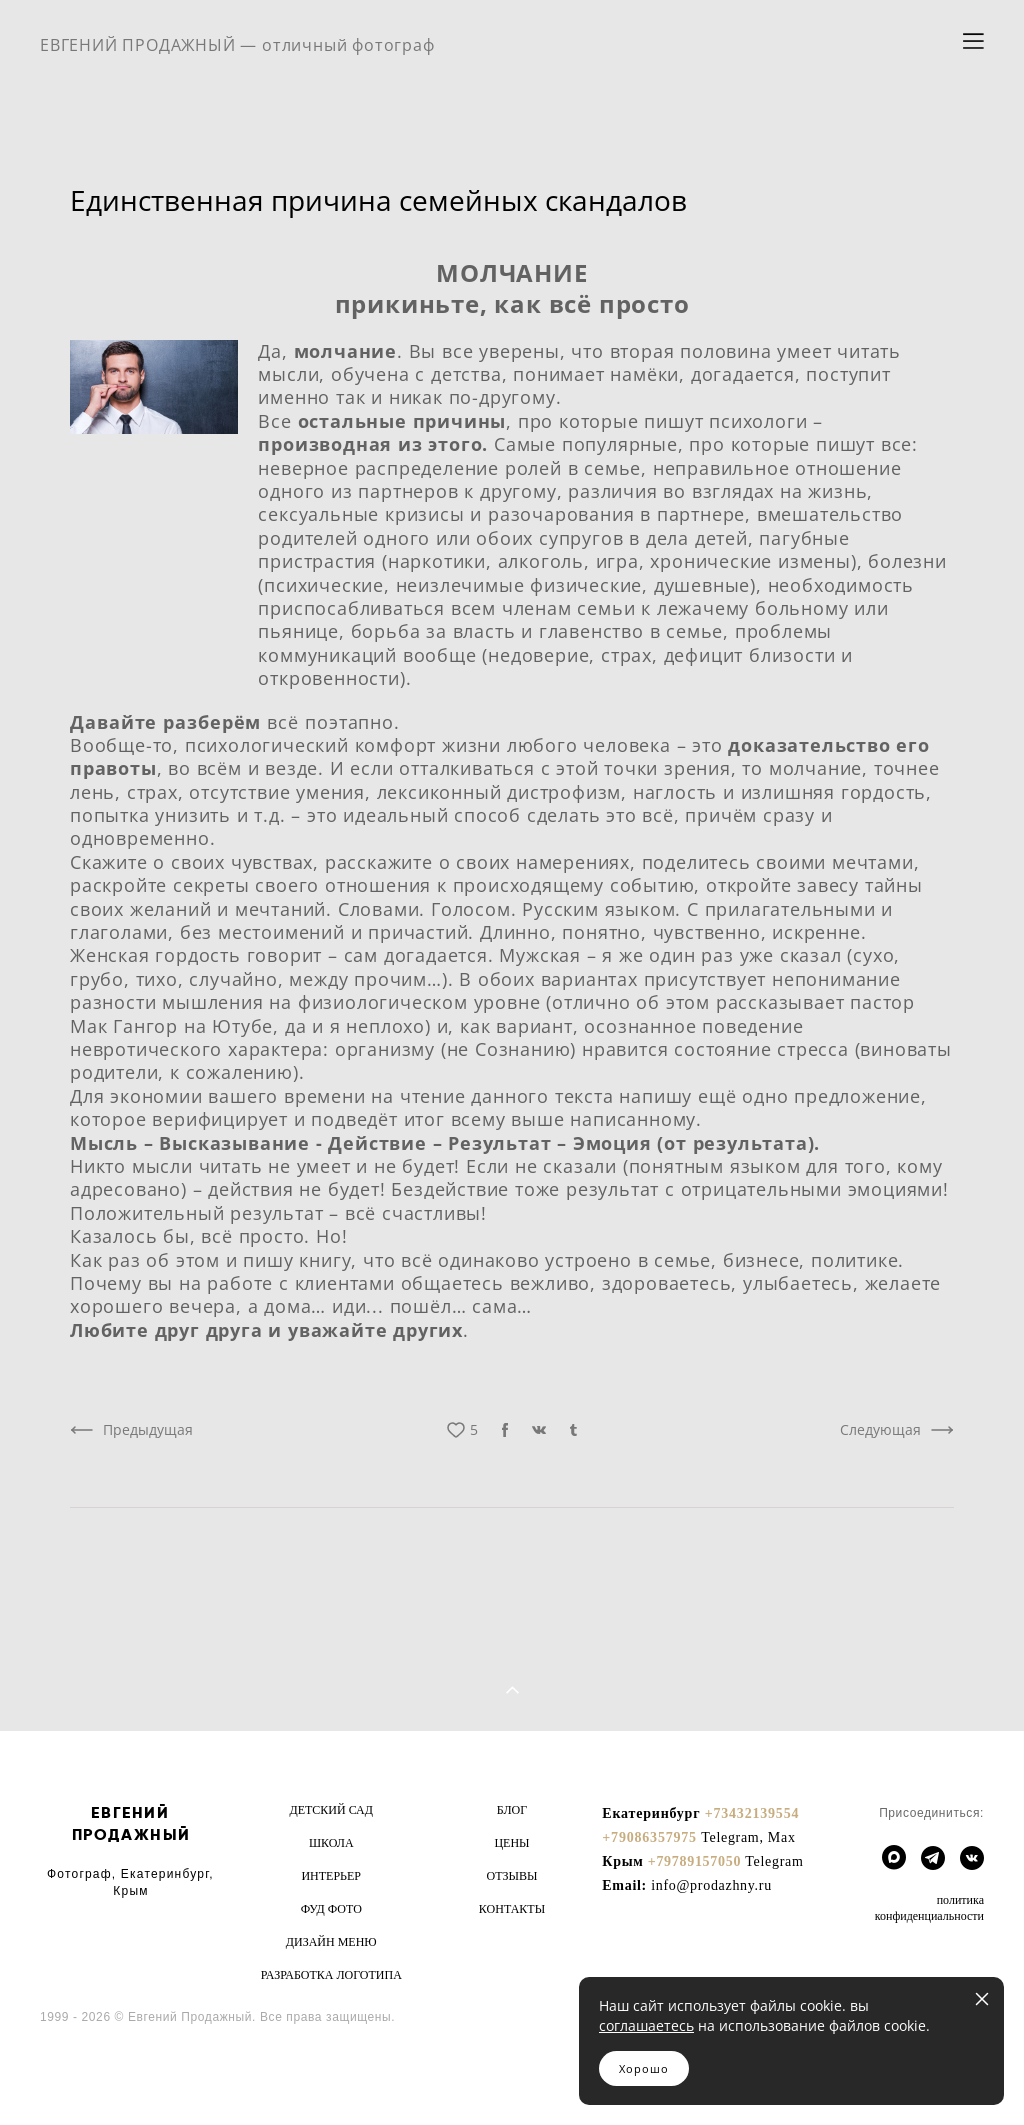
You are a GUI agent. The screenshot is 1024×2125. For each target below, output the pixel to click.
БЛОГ (512, 1810)
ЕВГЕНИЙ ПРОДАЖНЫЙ (131, 1823)
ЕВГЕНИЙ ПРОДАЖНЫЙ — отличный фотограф (237, 45)
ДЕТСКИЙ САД (331, 1810)
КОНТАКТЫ (512, 1909)
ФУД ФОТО (331, 1909)
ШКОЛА (331, 1843)
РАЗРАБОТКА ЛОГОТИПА (331, 1975)
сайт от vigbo (79, 2077)
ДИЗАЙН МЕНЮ (331, 1942)
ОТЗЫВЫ (512, 1876)
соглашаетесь (646, 2025)
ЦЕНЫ (511, 1843)
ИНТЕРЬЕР (331, 1876)
